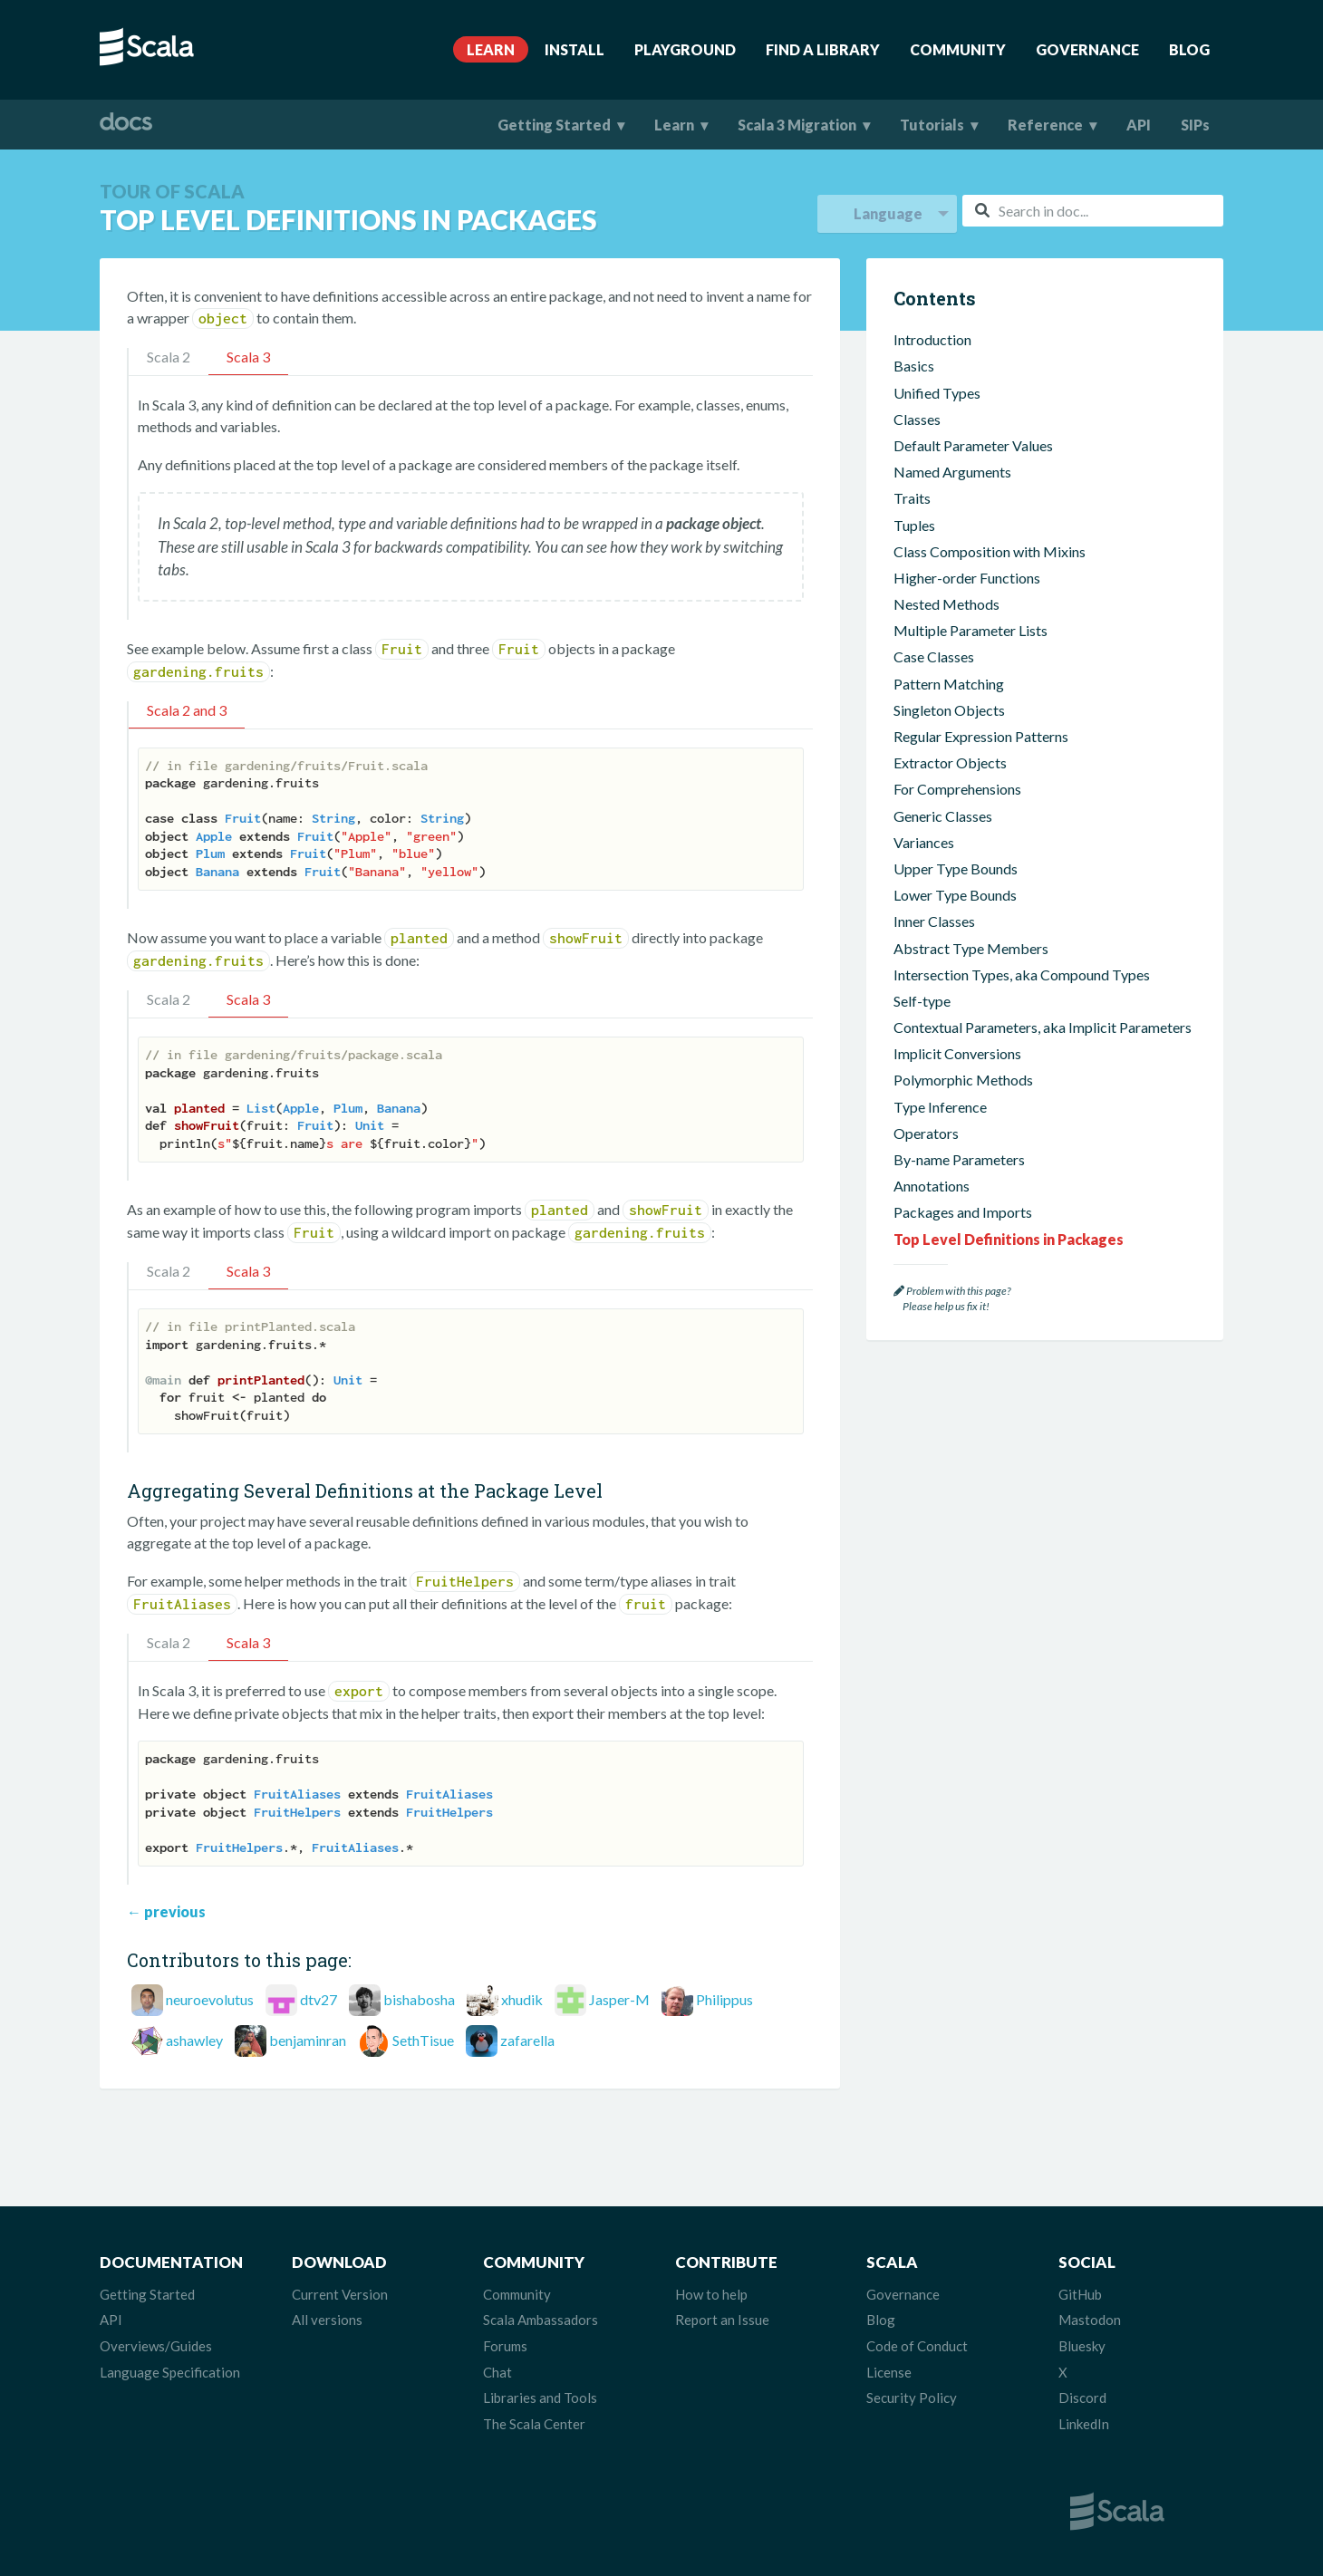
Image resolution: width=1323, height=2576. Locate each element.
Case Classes (933, 656)
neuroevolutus (210, 1999)
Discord (1082, 2397)
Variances (923, 842)
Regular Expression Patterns (980, 736)
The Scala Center (534, 2424)
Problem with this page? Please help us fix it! (951, 1299)
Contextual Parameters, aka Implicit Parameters (1042, 1027)
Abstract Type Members (970, 948)
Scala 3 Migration (797, 124)
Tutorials (932, 124)
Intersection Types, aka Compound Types (1021, 974)
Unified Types (936, 392)
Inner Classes (934, 921)
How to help (711, 2294)
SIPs (1195, 124)
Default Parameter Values (973, 445)
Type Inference (940, 1106)
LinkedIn (1083, 2424)
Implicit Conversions (957, 1053)
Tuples (914, 525)
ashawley (194, 2040)
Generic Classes (942, 816)
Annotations (931, 1185)
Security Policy (911, 2397)
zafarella (527, 2040)
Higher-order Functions (966, 577)
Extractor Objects (950, 762)
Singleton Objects (949, 710)
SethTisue (423, 2040)
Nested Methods (946, 604)
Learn (491, 49)
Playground (685, 49)
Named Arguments (952, 471)
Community (958, 49)
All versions (327, 2319)
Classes (917, 419)
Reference (1045, 124)
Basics (913, 365)
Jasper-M (619, 1999)
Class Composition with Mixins (989, 551)
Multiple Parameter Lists (970, 630)
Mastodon (1089, 2319)
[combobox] (1092, 211)
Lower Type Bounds (955, 894)
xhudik (522, 1999)
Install (574, 49)
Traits (912, 498)
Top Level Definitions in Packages (1008, 1239)
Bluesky (1082, 2346)
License (889, 2372)
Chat (497, 2372)
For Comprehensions (957, 788)
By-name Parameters (959, 1159)
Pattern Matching (948, 683)
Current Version (340, 2294)
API (1138, 124)
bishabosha (419, 1999)
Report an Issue (722, 2319)
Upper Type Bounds (955, 868)
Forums (505, 2346)
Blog (1189, 49)
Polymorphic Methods (963, 1079)
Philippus (724, 1999)
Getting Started (554, 124)
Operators (926, 1133)
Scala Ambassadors (540, 2319)
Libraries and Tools (540, 2397)
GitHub (1080, 2294)
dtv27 (318, 1999)
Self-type (922, 1000)
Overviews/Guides (156, 2346)
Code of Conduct (917, 2346)
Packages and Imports (962, 1211)
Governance (1087, 49)
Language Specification (170, 2372)
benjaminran (307, 2040)
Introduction (932, 339)
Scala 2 (168, 356)
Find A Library (823, 49)
